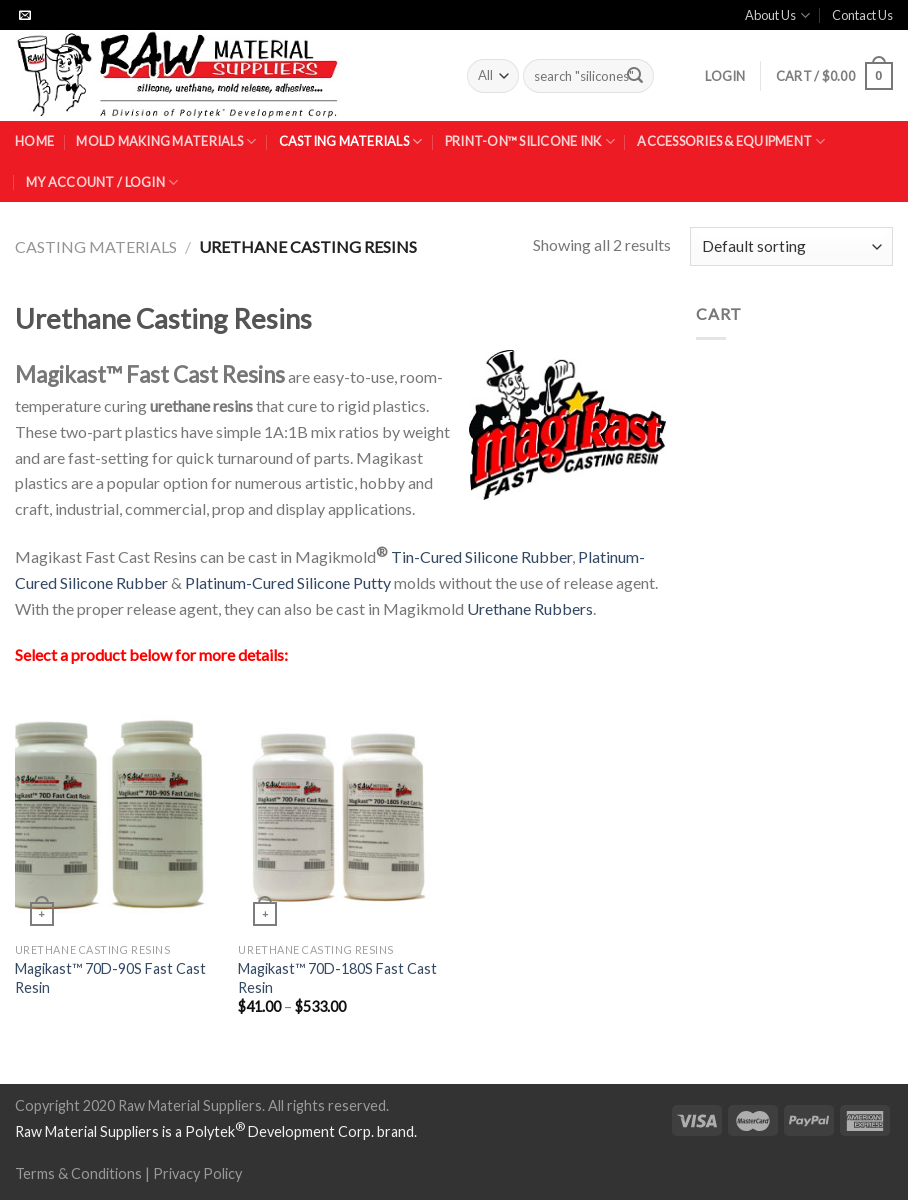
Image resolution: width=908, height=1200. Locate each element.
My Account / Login (102, 182)
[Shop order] (791, 246)
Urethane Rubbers (530, 608)
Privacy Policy (197, 1173)
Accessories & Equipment (731, 141)
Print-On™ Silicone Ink (530, 141)
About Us (777, 15)
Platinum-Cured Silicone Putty (288, 582)
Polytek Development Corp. (279, 1131)
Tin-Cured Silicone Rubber (481, 556)
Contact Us (862, 15)
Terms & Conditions (78, 1173)
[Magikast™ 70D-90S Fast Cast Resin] (117, 810)
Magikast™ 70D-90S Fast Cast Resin (110, 978)
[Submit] (635, 76)
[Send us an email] (25, 16)
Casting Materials (351, 141)
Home (34, 141)
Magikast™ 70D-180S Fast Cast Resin (337, 978)
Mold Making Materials (166, 141)
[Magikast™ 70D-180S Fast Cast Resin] (340, 810)
